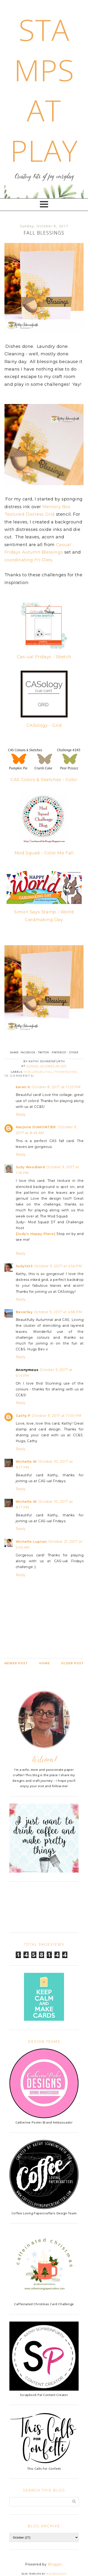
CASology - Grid (44, 725)
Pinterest (59, 1052)
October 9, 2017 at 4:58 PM (58, 1312)
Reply (21, 1114)
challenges (34, 1071)
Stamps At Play (44, 89)
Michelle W (26, 1461)
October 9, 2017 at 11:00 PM (56, 1416)
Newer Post (16, 1663)
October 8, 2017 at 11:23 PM (56, 1087)
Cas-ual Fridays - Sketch (44, 656)
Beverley (24, 1312)
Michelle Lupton (31, 1542)
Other (73, 1052)
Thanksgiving (65, 1071)
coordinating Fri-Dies (28, 559)
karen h (23, 1087)
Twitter (43, 1052)
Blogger (55, 2564)
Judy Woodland (30, 1167)
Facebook (28, 1052)
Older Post (72, 1663)
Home (44, 1663)
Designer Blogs (56, 2573)
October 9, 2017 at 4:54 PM (58, 1266)
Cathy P (23, 1416)
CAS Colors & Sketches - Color (44, 779)
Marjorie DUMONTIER (36, 1127)
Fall (49, 1071)
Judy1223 (24, 1266)
